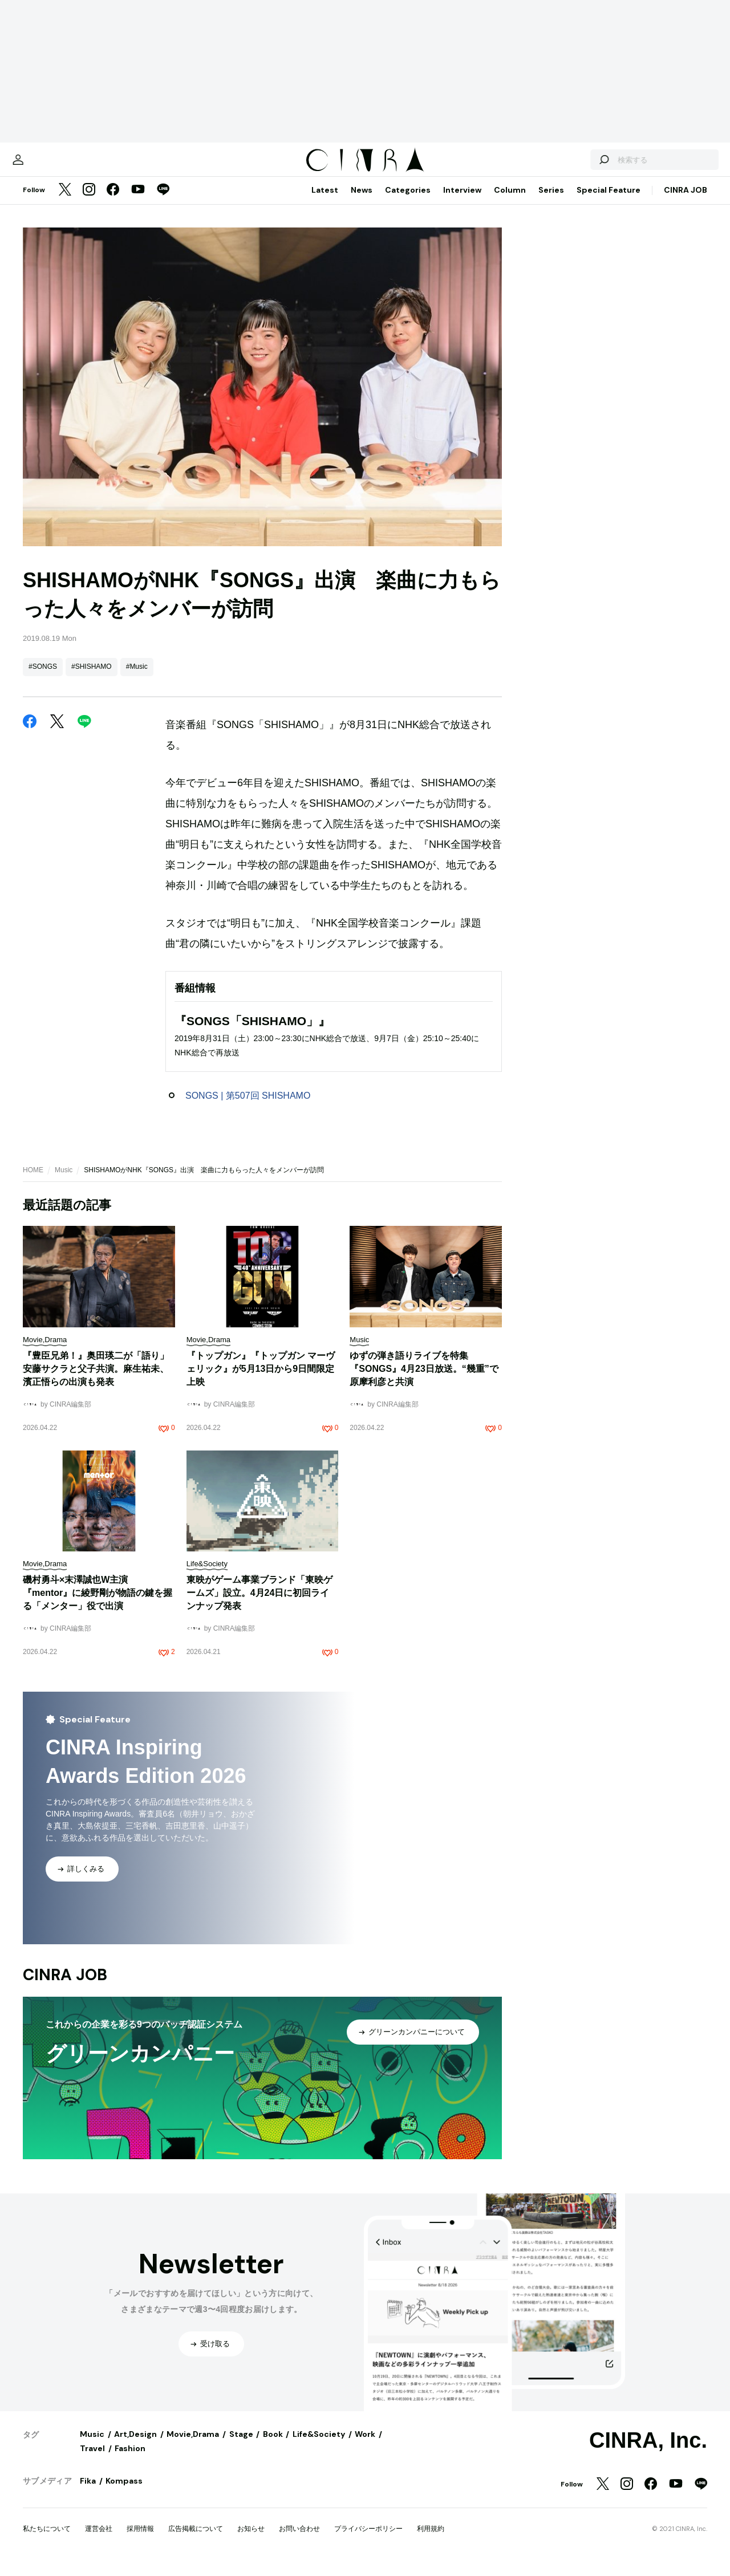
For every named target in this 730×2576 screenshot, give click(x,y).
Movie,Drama (193, 2445)
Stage (241, 2445)
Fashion (130, 2460)
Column (510, 201)
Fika (88, 2492)
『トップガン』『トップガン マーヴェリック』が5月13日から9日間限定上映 (260, 1380)
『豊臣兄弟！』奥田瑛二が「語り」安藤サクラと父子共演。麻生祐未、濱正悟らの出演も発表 (96, 1380)
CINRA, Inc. (648, 2452)
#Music (137, 678)
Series (551, 201)
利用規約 (430, 2540)
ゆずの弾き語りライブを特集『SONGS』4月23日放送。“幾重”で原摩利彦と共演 (424, 1380)
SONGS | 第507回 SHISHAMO (247, 1107)
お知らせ (251, 2540)
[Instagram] (89, 201)
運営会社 (98, 2540)
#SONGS (43, 678)
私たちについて (47, 2540)
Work (365, 2445)
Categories (408, 201)
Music (63, 1181)
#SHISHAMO (91, 678)
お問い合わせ (299, 2540)
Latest (324, 201)
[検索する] (575, 165)
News (361, 201)
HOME (33, 1181)
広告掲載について (195, 2540)
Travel (92, 2460)
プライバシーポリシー (368, 2540)
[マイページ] (47, 165)
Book (273, 2445)
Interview (462, 201)
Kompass (124, 2492)
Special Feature (608, 201)
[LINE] (163, 201)
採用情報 (140, 2540)
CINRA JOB (685, 201)
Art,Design (135, 2445)
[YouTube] (138, 201)
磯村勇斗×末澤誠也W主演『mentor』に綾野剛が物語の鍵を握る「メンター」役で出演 (97, 1604)
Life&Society (319, 2445)
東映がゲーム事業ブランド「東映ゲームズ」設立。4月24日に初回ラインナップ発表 (259, 1604)
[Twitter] (65, 201)
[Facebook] (113, 201)
